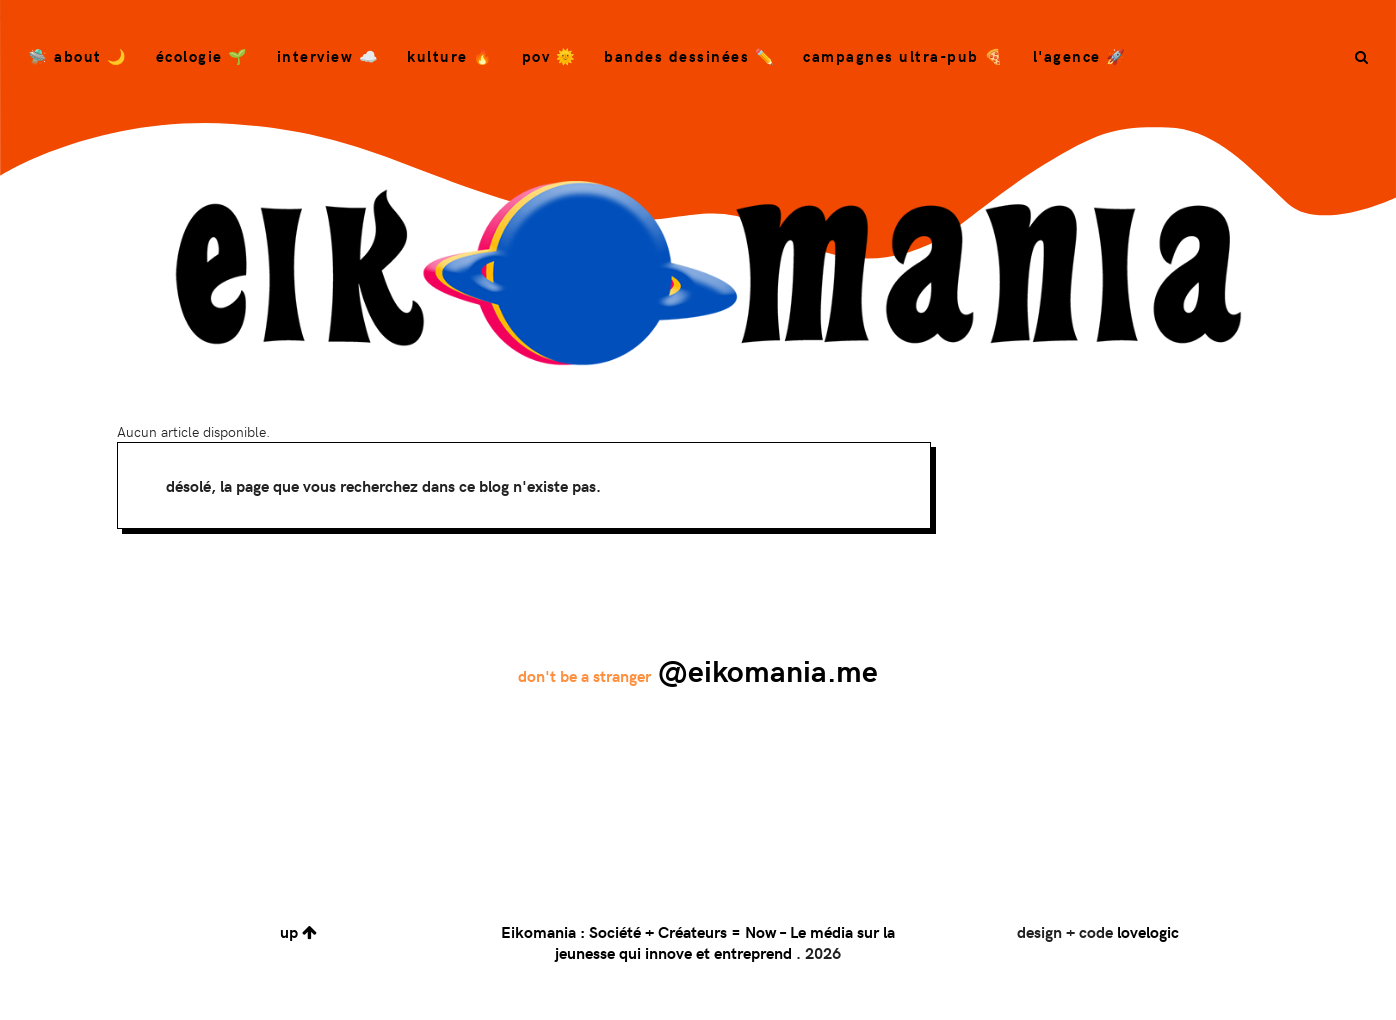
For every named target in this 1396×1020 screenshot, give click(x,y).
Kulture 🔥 (450, 56)
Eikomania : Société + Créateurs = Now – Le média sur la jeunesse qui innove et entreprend (698, 942)
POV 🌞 (549, 56)
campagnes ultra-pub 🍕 (904, 56)
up (298, 931)
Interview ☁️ (328, 56)
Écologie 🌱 (202, 56)
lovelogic (1148, 931)
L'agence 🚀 (1080, 56)
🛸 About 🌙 (78, 56)
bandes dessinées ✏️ (689, 56)
